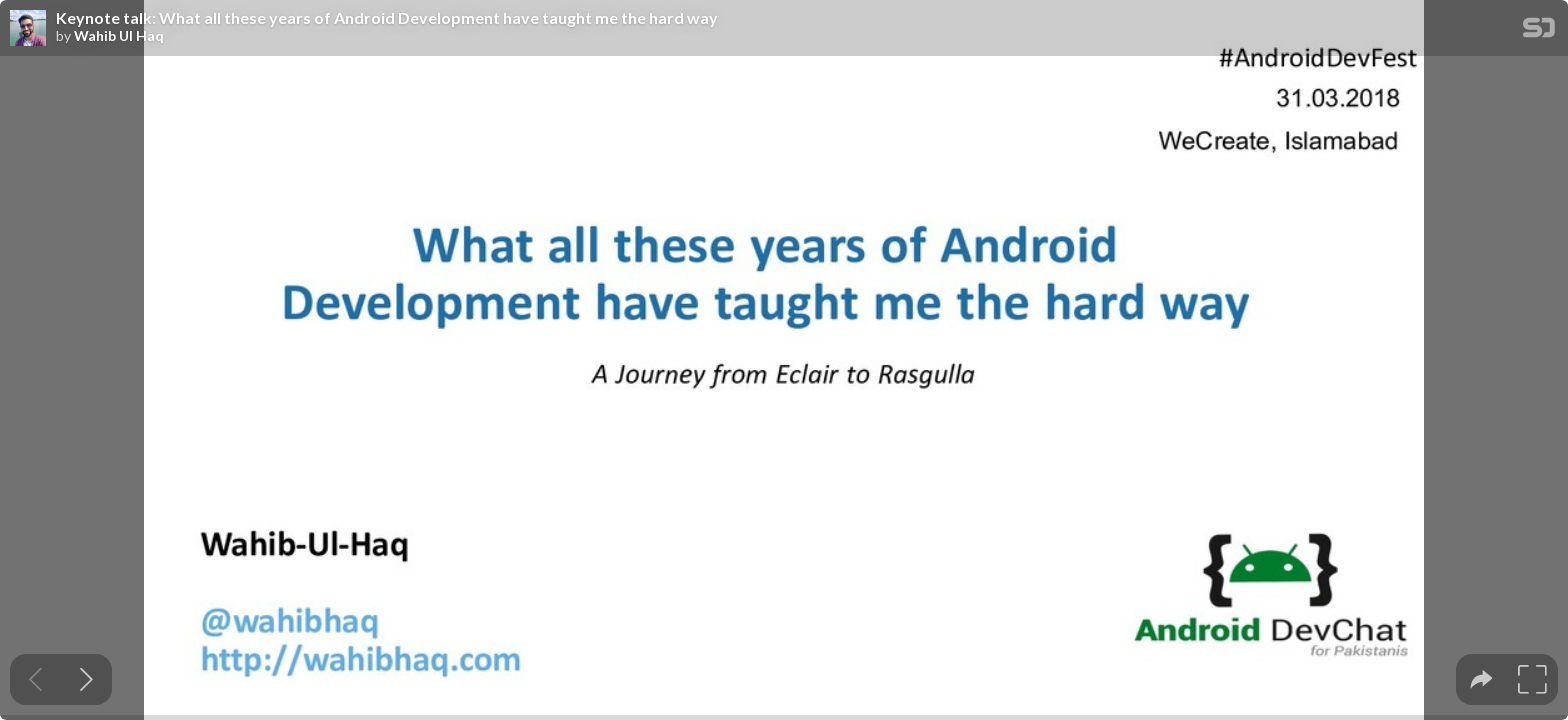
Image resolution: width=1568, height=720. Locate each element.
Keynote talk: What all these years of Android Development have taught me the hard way (387, 18)
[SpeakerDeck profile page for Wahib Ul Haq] (28, 29)
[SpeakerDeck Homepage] (1539, 31)
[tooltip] (1481, 679)
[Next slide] (86, 679)
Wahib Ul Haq (119, 36)
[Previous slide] (35, 679)
